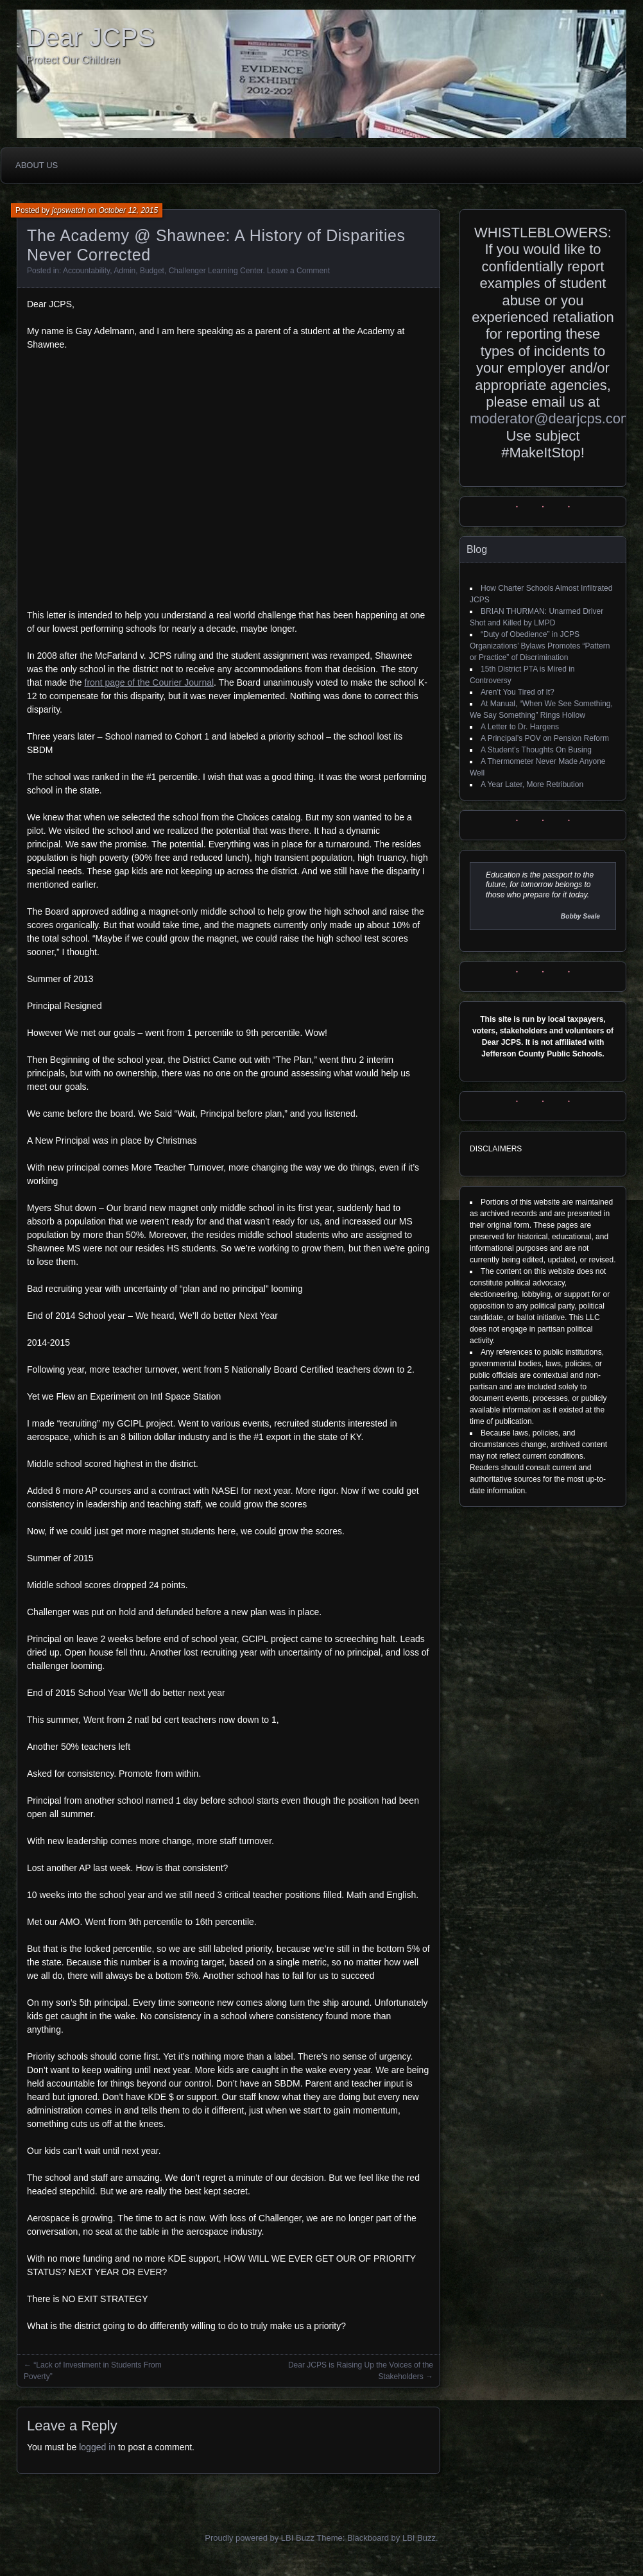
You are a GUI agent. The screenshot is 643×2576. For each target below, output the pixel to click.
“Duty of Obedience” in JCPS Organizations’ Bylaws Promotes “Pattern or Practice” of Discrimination (540, 646)
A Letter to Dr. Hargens (520, 726)
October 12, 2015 (128, 210)
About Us (36, 165)
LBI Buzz (419, 2538)
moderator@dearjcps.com (551, 419)
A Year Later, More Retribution (532, 784)
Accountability (86, 270)
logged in (97, 2447)
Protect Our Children (73, 60)
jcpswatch (69, 210)
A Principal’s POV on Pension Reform (545, 738)
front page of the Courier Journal (149, 682)
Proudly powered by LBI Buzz (259, 2538)
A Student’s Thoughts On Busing (536, 749)
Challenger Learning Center (216, 270)
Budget (152, 270)
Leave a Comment (298, 270)
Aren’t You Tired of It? (517, 692)
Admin (124, 270)
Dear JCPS (90, 37)
